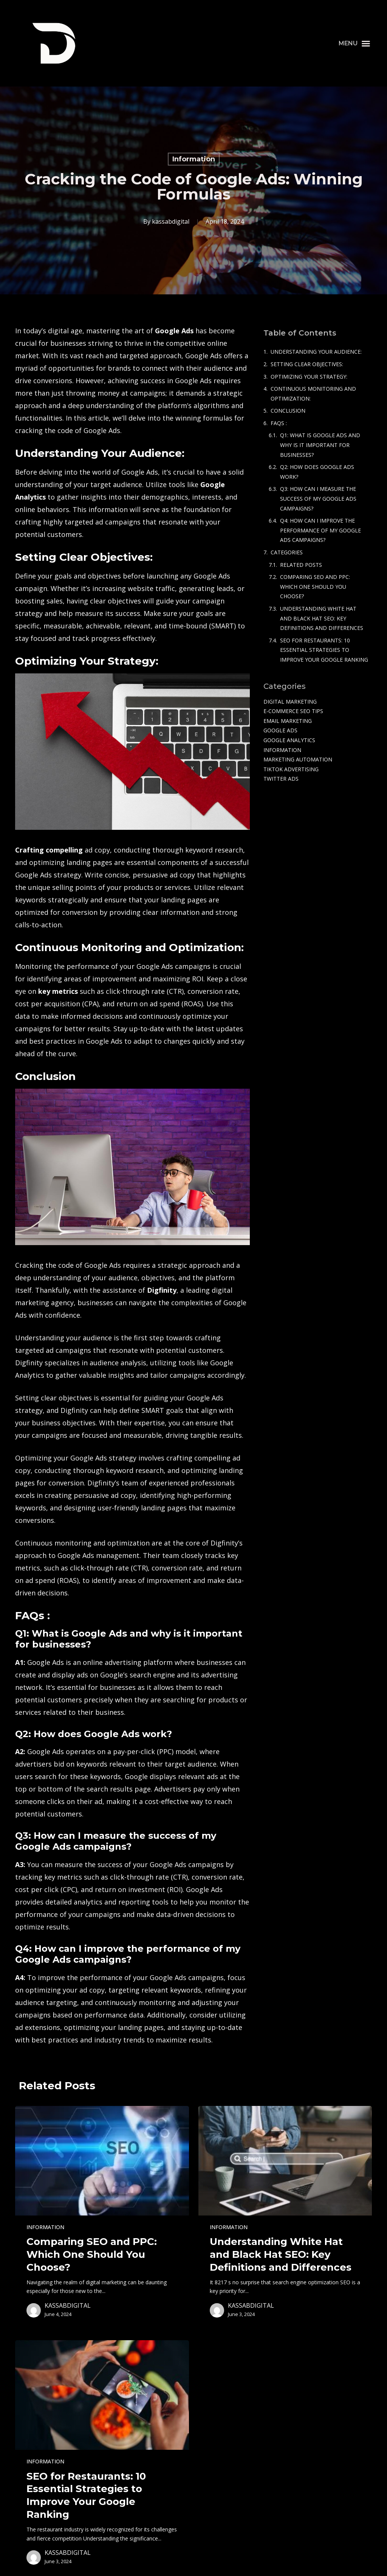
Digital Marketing (290, 701)
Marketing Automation (297, 759)
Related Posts (301, 564)
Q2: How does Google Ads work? (317, 471)
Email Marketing (287, 720)
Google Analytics (289, 740)
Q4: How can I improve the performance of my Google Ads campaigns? (320, 530)
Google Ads (280, 730)
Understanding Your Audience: (316, 351)
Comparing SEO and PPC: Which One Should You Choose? (315, 586)
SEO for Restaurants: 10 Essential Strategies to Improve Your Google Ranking (324, 650)
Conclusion (288, 410)
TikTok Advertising (291, 769)
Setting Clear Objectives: (307, 364)
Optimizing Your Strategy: (309, 376)
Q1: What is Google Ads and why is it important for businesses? (320, 445)
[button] (354, 43)
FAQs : (279, 423)
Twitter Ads (281, 778)
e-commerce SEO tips (293, 711)
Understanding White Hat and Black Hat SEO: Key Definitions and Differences (321, 618)
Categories (287, 552)
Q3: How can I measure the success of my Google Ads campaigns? (318, 498)
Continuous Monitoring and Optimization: (313, 393)
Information (193, 159)
